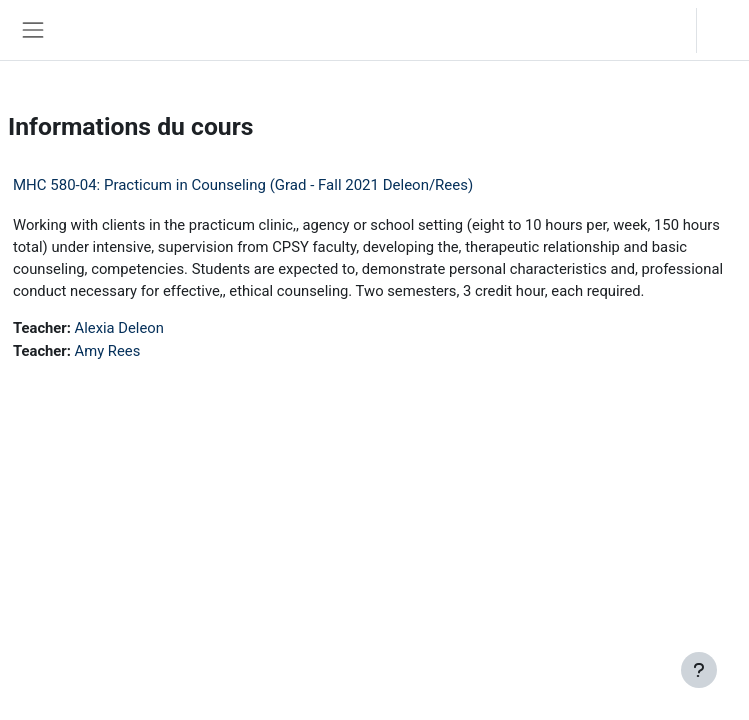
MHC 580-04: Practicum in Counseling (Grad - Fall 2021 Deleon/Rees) (243, 185)
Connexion (728, 29)
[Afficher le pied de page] (699, 670)
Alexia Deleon (119, 328)
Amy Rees (108, 351)
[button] (661, 30)
